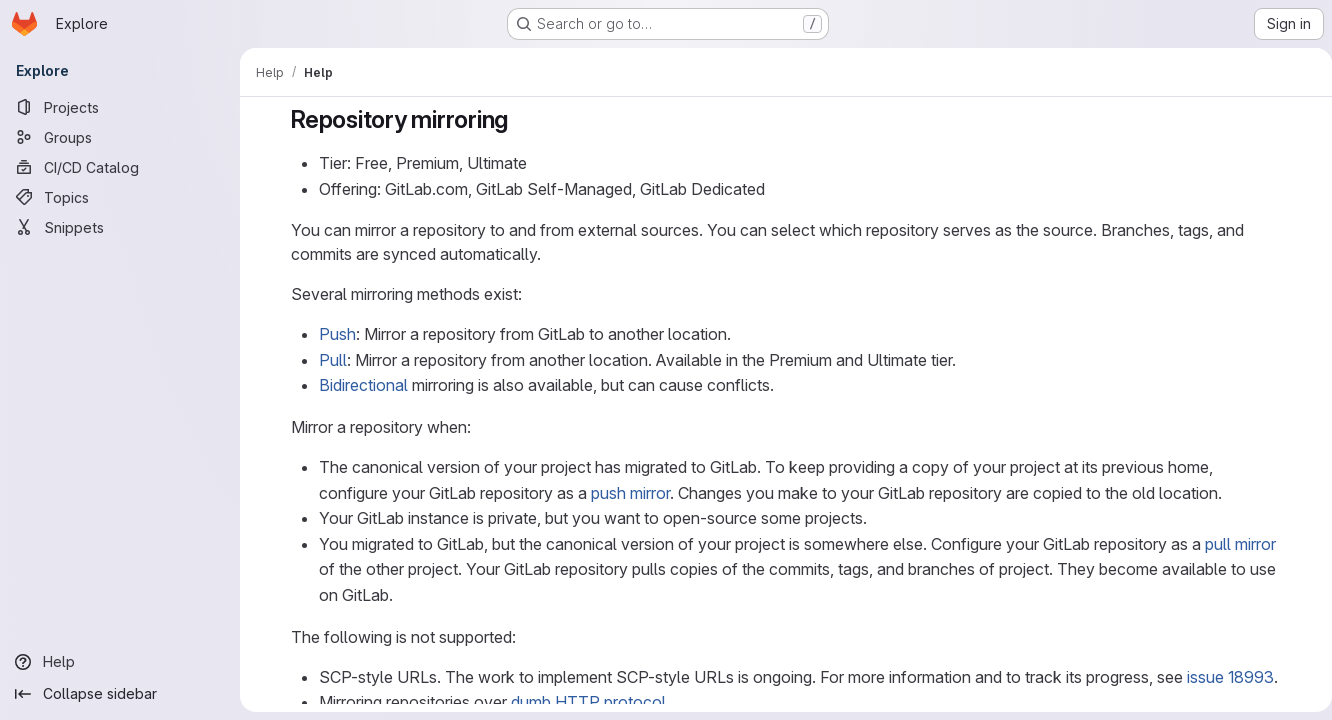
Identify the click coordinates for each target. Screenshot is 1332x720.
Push (333, 334)
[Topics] (120, 197)
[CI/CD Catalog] (120, 167)
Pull (329, 360)
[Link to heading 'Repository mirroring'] (517, 119)
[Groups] (120, 137)
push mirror (626, 493)
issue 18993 (1226, 677)
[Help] (120, 662)
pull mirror (1236, 544)
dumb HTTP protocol (584, 702)
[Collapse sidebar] (120, 694)
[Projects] (120, 107)
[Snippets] (120, 227)
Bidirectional (359, 385)
